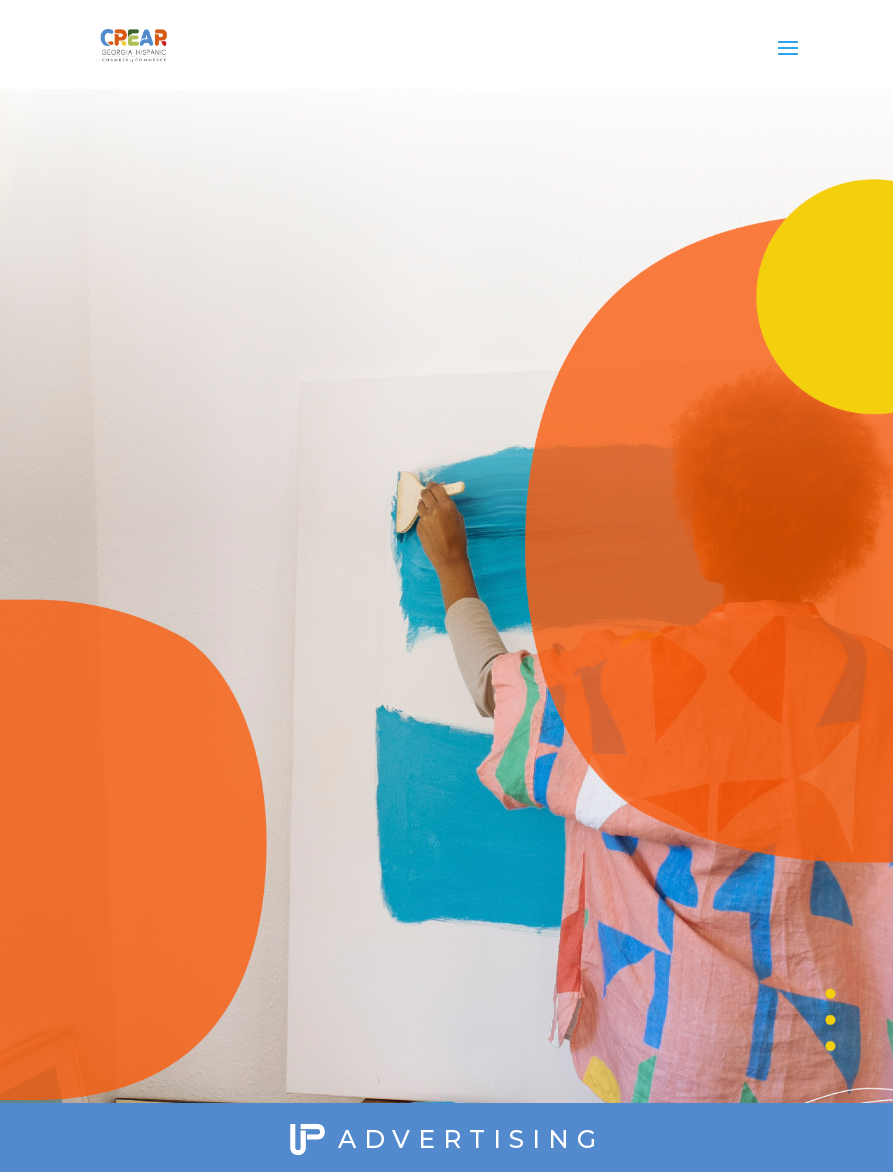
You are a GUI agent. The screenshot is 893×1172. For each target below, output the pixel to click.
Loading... (446, 565)
